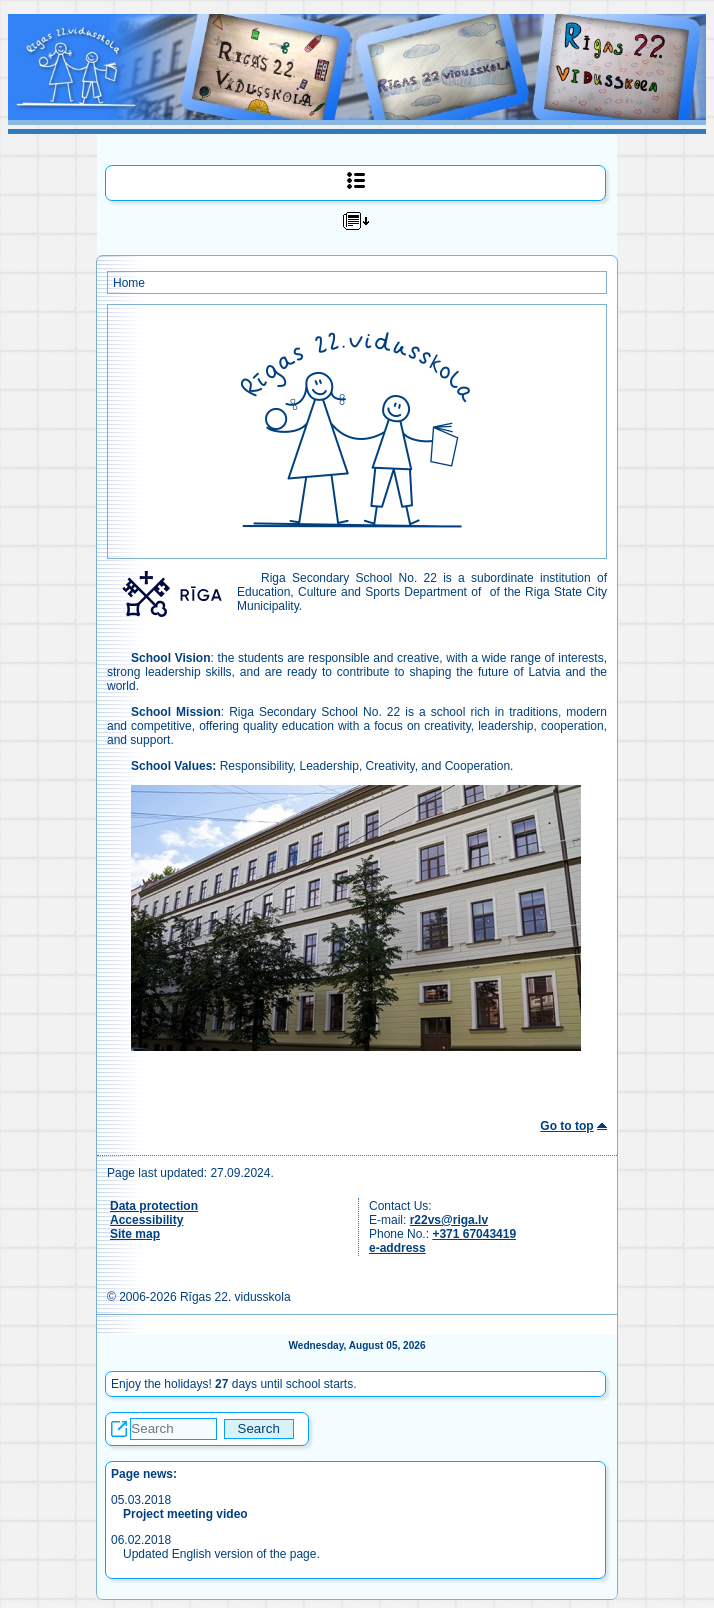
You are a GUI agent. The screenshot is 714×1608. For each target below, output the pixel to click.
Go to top (566, 1126)
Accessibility (146, 1220)
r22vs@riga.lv (449, 1220)
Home (129, 283)
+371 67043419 (474, 1234)
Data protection (154, 1206)
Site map (135, 1234)
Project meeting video (185, 1514)
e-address (397, 1248)
